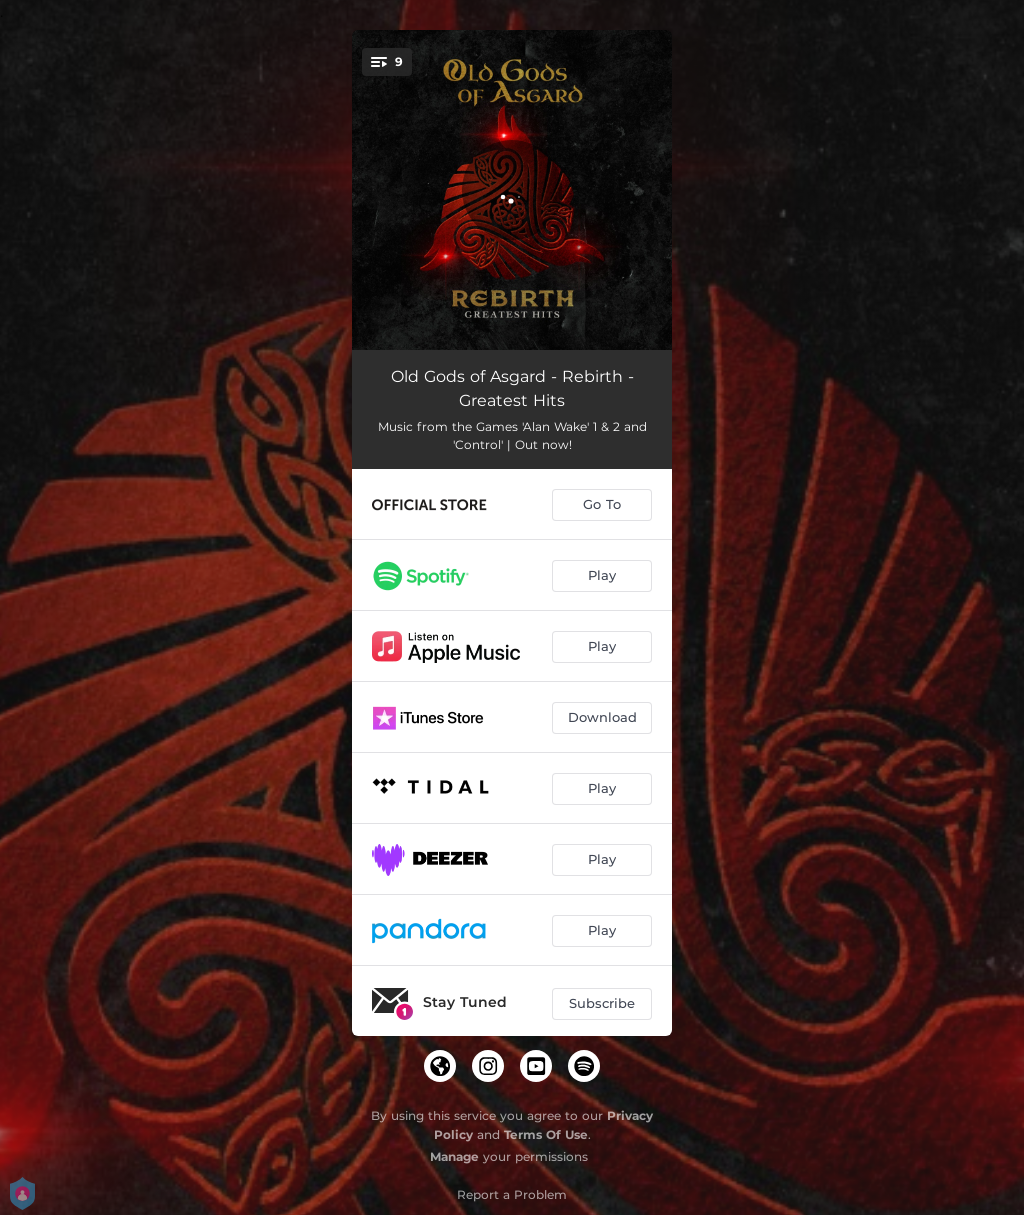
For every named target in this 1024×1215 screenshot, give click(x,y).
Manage (454, 1156)
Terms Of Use (546, 1134)
